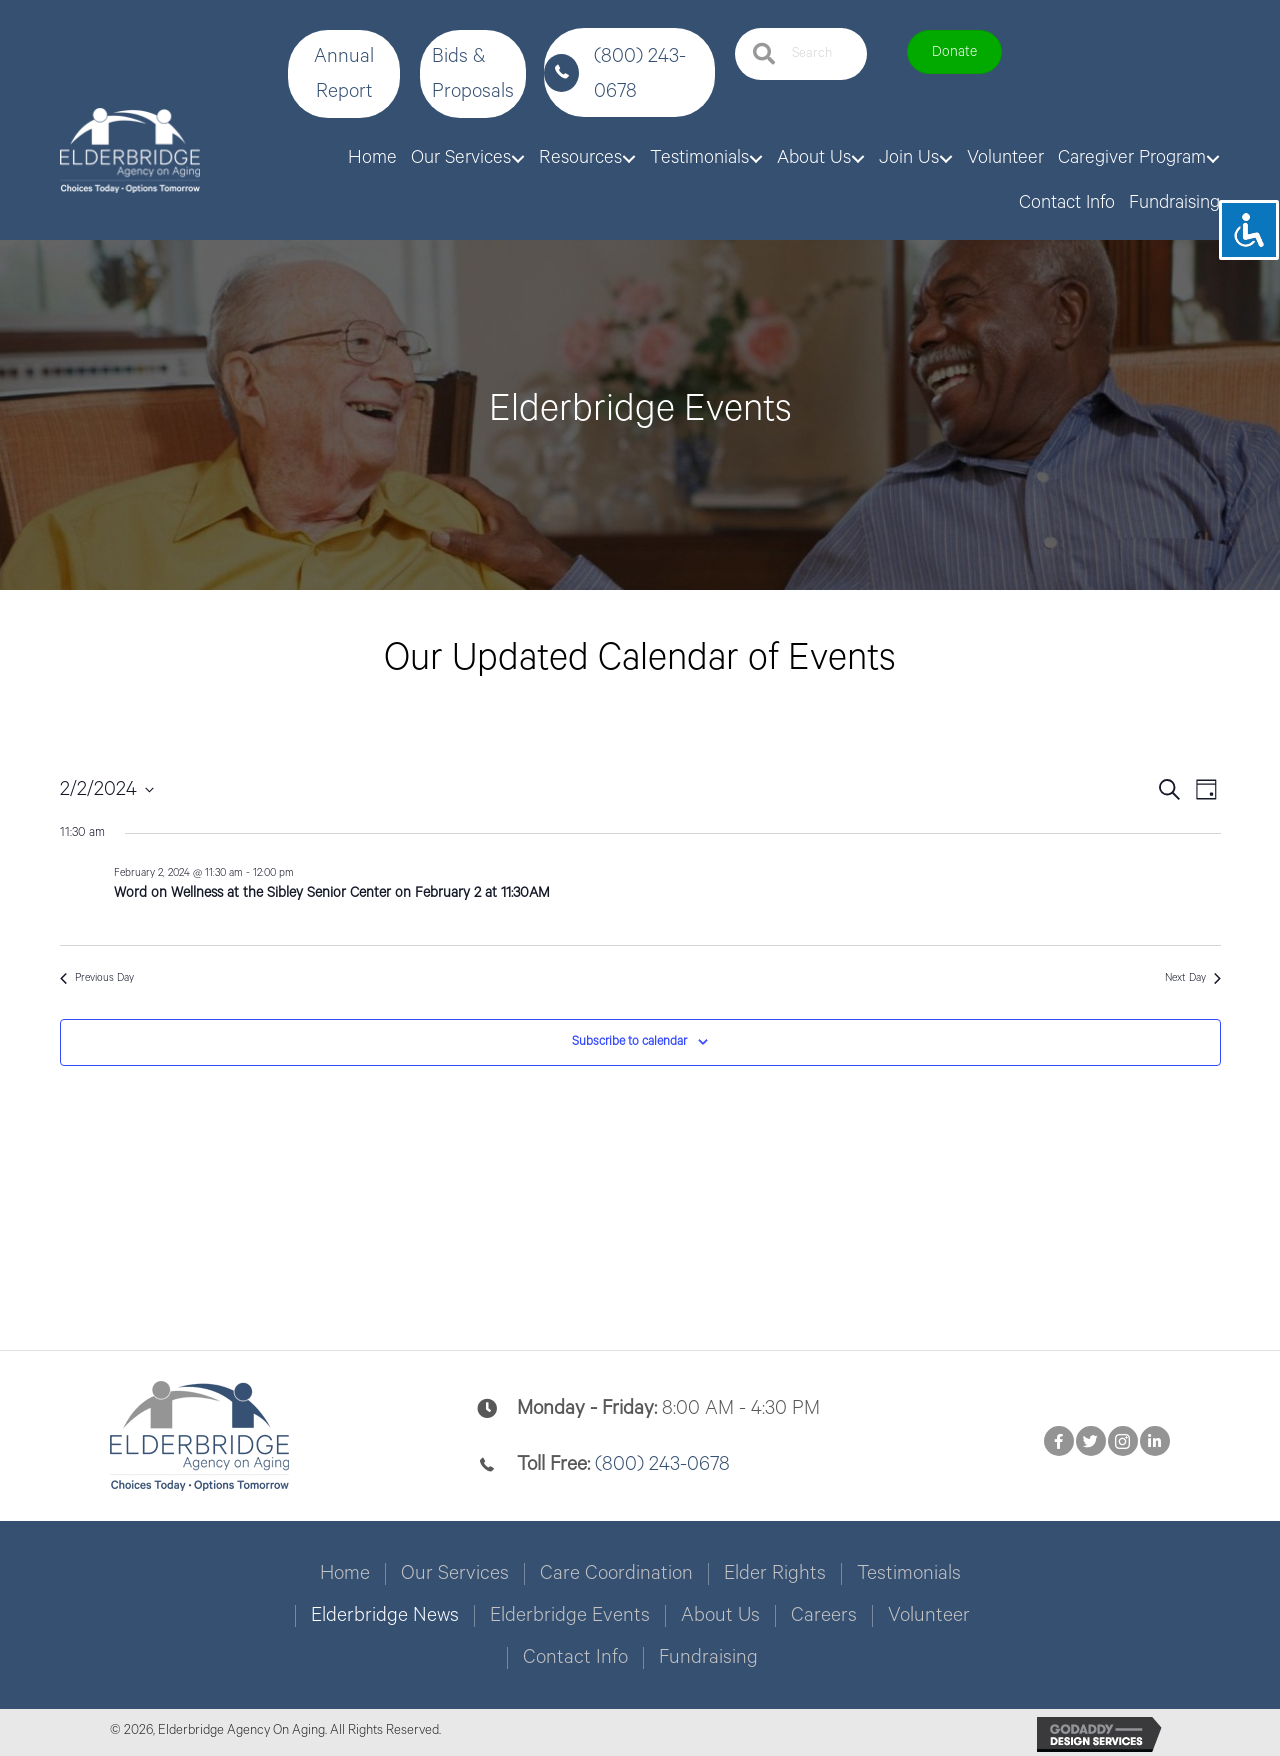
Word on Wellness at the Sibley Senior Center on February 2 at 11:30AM (332, 893)
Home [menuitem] (345, 1574)
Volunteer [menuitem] (929, 1616)
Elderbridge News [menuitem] (385, 1616)
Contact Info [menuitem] (575, 1658)
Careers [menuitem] (824, 1616)
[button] (344, 74)
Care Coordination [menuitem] (616, 1574)
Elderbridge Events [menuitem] (570, 1616)
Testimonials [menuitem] (909, 1574)
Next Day (1193, 978)
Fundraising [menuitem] (708, 1658)
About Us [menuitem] (720, 1616)
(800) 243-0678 (662, 1464)
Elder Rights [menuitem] (775, 1574)
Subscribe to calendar (629, 1041)
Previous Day (97, 978)
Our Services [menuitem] (455, 1574)
